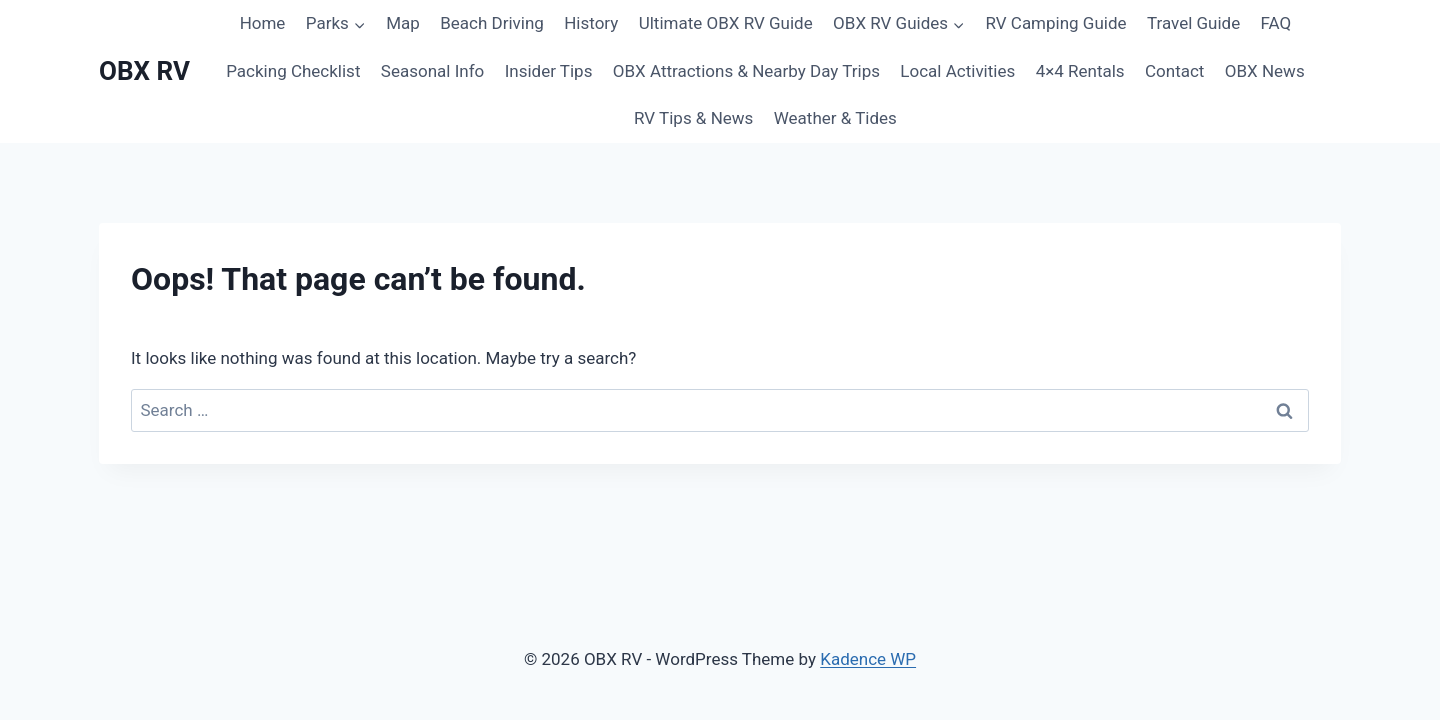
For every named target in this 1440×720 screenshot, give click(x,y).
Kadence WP (868, 659)
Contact (1174, 71)
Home (263, 23)
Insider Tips (549, 71)
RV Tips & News (693, 118)
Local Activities (957, 71)
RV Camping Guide (1055, 23)
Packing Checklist (293, 71)
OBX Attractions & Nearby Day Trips (746, 71)
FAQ (1276, 23)
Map (403, 23)
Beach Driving (492, 23)
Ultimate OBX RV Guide (726, 23)
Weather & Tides (835, 118)
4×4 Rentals (1080, 71)
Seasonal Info (432, 71)
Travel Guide (1193, 23)
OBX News (1265, 71)
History (591, 23)
